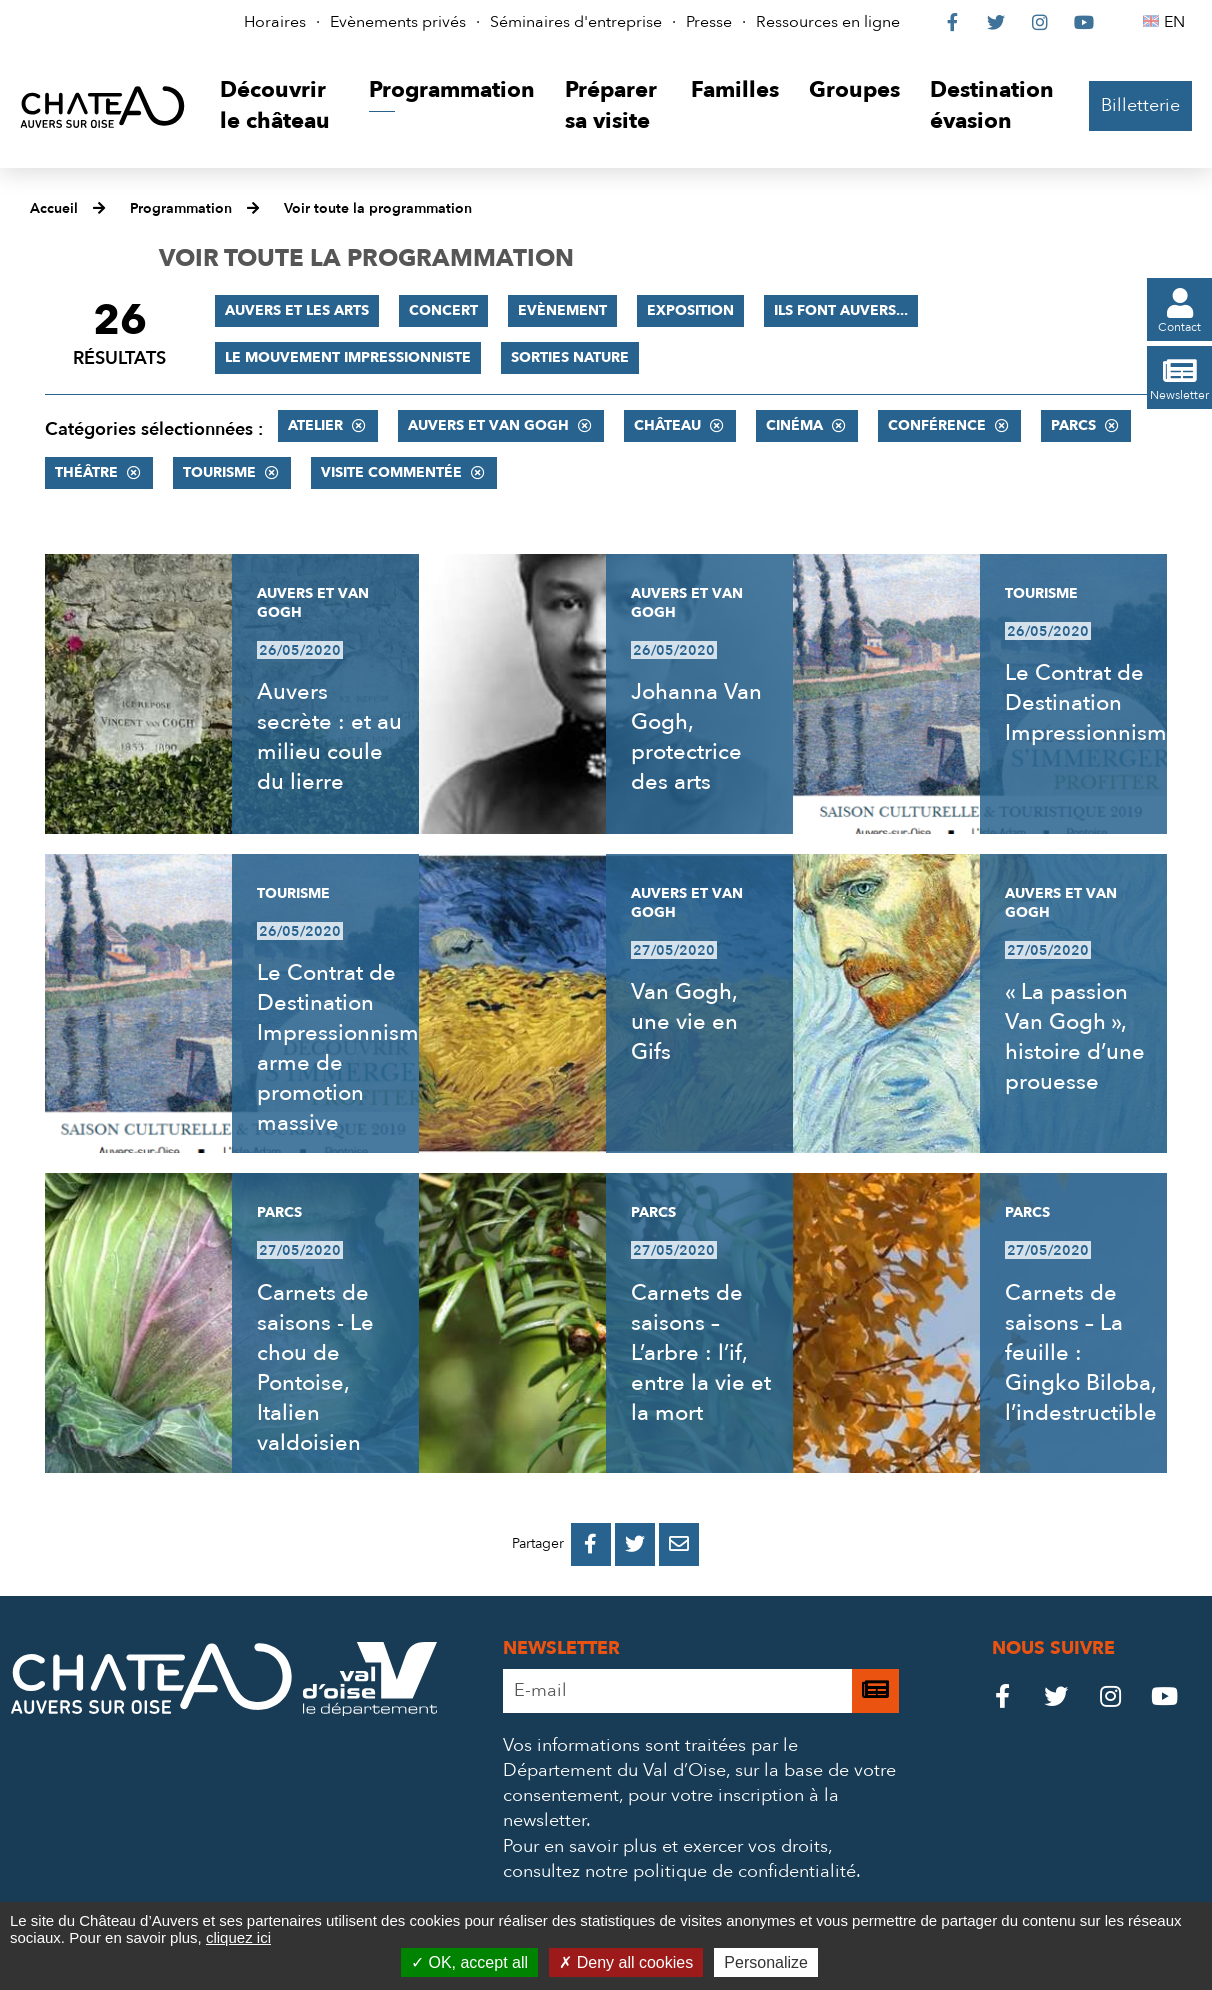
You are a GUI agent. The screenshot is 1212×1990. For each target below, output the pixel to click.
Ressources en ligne (828, 22)
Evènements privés (398, 22)
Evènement (562, 310)
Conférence (937, 425)
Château (667, 425)
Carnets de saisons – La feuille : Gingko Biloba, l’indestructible (1081, 1353)
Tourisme (219, 472)
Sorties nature (570, 357)
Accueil (54, 208)
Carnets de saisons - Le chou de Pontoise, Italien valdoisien (315, 1368)
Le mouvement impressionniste (348, 357)
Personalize (766, 1962)
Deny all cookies (626, 1962)
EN (1177, 22)
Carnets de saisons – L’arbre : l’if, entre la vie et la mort (701, 1353)
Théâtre (86, 472)
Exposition (690, 310)
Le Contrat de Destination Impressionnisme (1092, 703)
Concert (443, 310)
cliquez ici (238, 1937)
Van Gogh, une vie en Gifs (684, 1022)
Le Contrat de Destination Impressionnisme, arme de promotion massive (347, 1048)
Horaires (275, 22)
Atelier (315, 425)
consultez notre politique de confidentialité (679, 1871)
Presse (709, 22)
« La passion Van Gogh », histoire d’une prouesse (1075, 1037)
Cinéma (794, 425)
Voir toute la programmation (378, 208)
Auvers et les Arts (297, 310)
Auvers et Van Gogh (488, 425)
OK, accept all (469, 1962)
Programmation (181, 208)
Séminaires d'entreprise (576, 22)
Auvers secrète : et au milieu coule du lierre (329, 737)
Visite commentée (391, 472)
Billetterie (1140, 105)
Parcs (1073, 425)
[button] (279, 106)
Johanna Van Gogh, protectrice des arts (696, 737)
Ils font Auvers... (841, 310)
